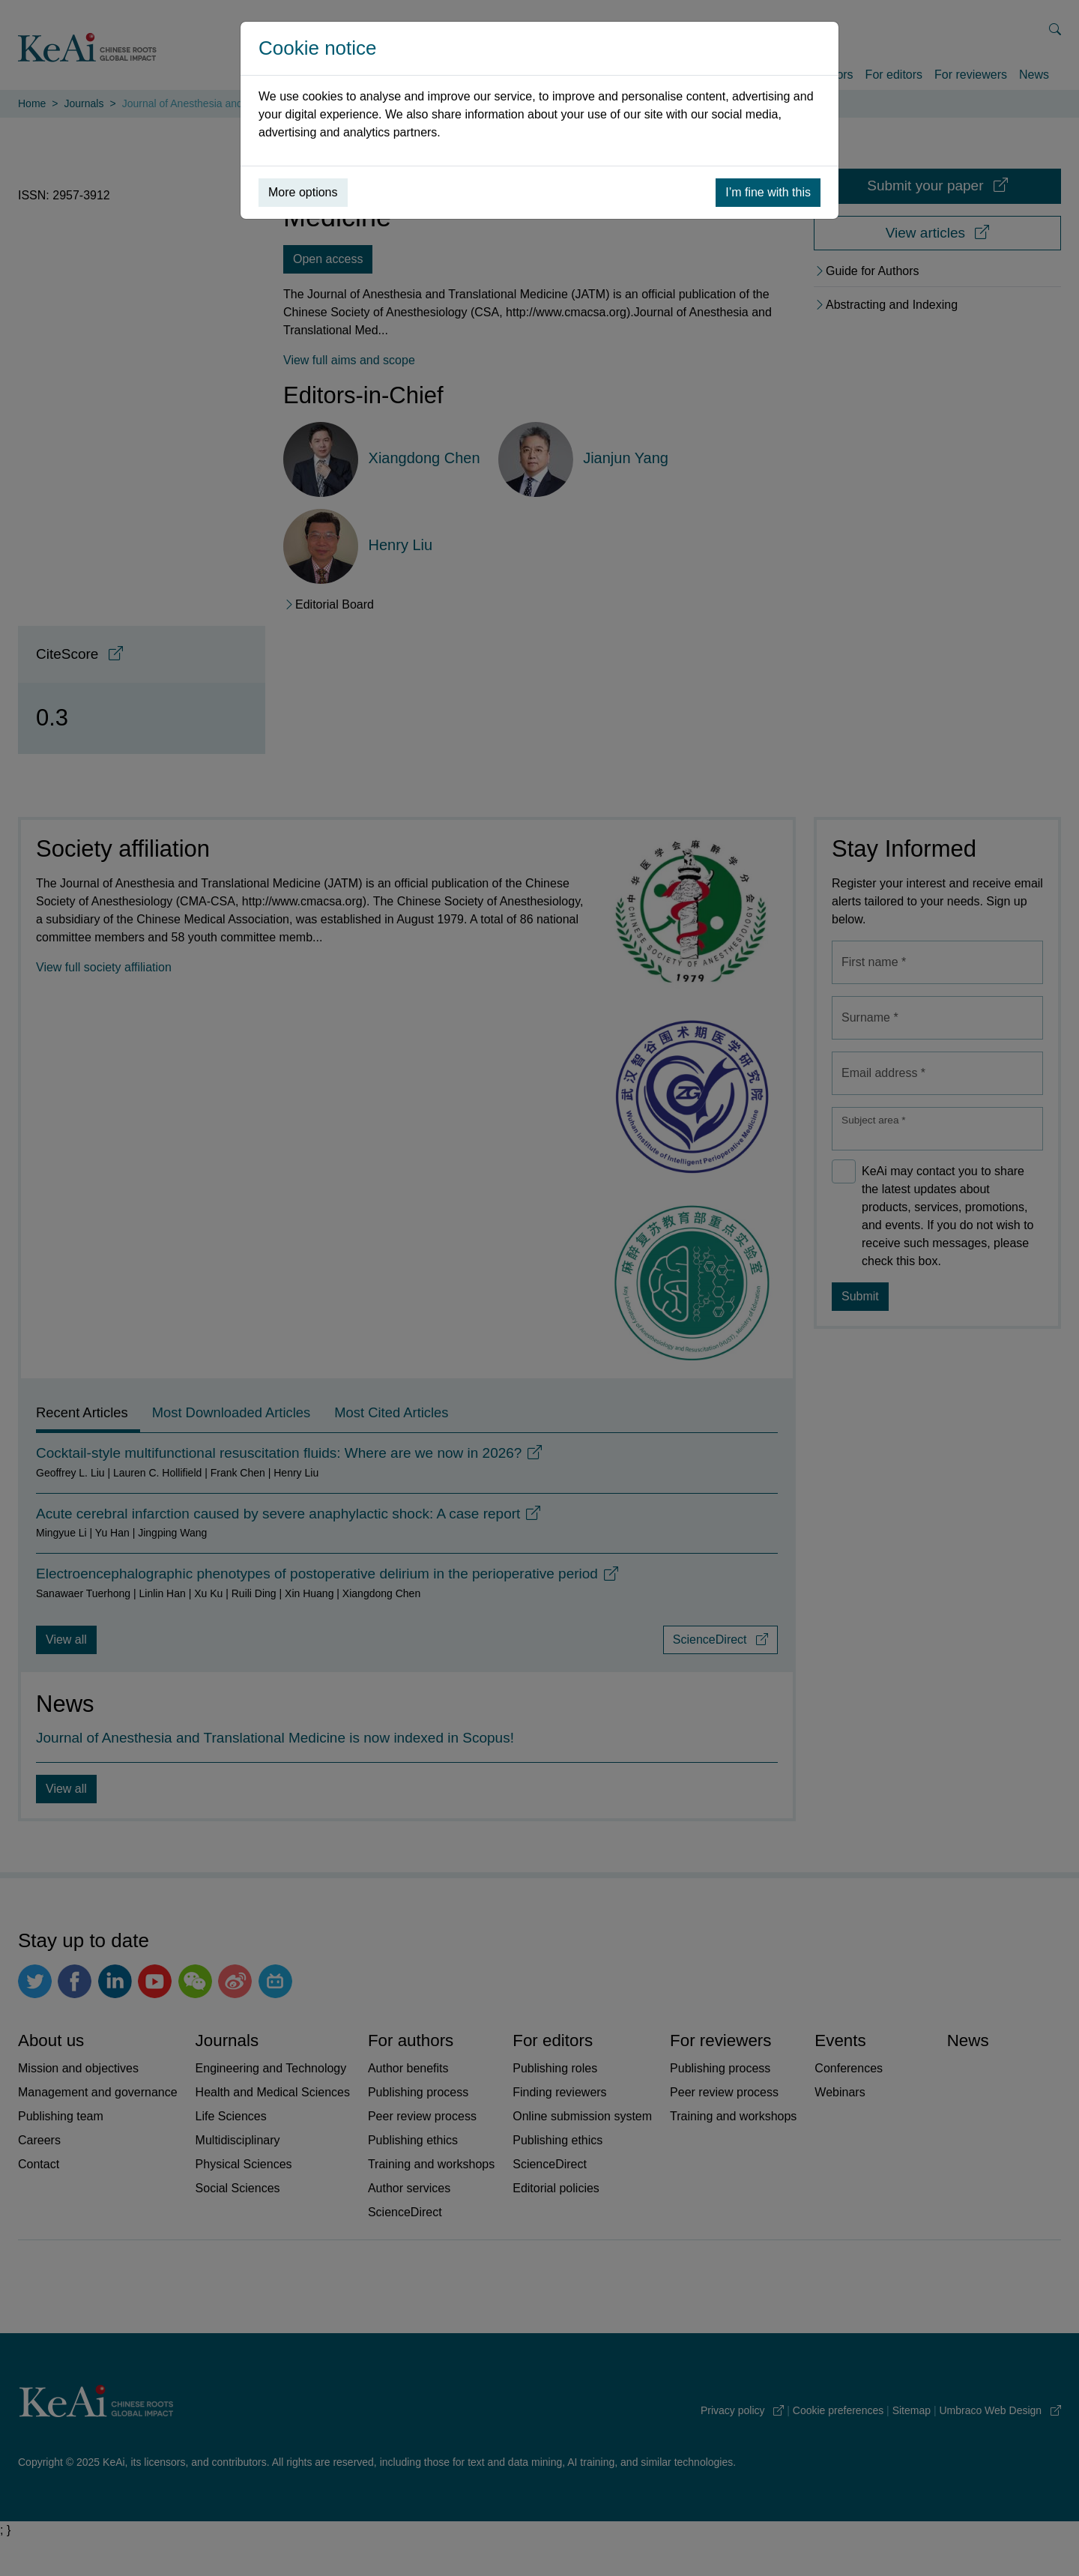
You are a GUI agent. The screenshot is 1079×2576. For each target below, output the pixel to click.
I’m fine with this (768, 192)
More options (303, 192)
